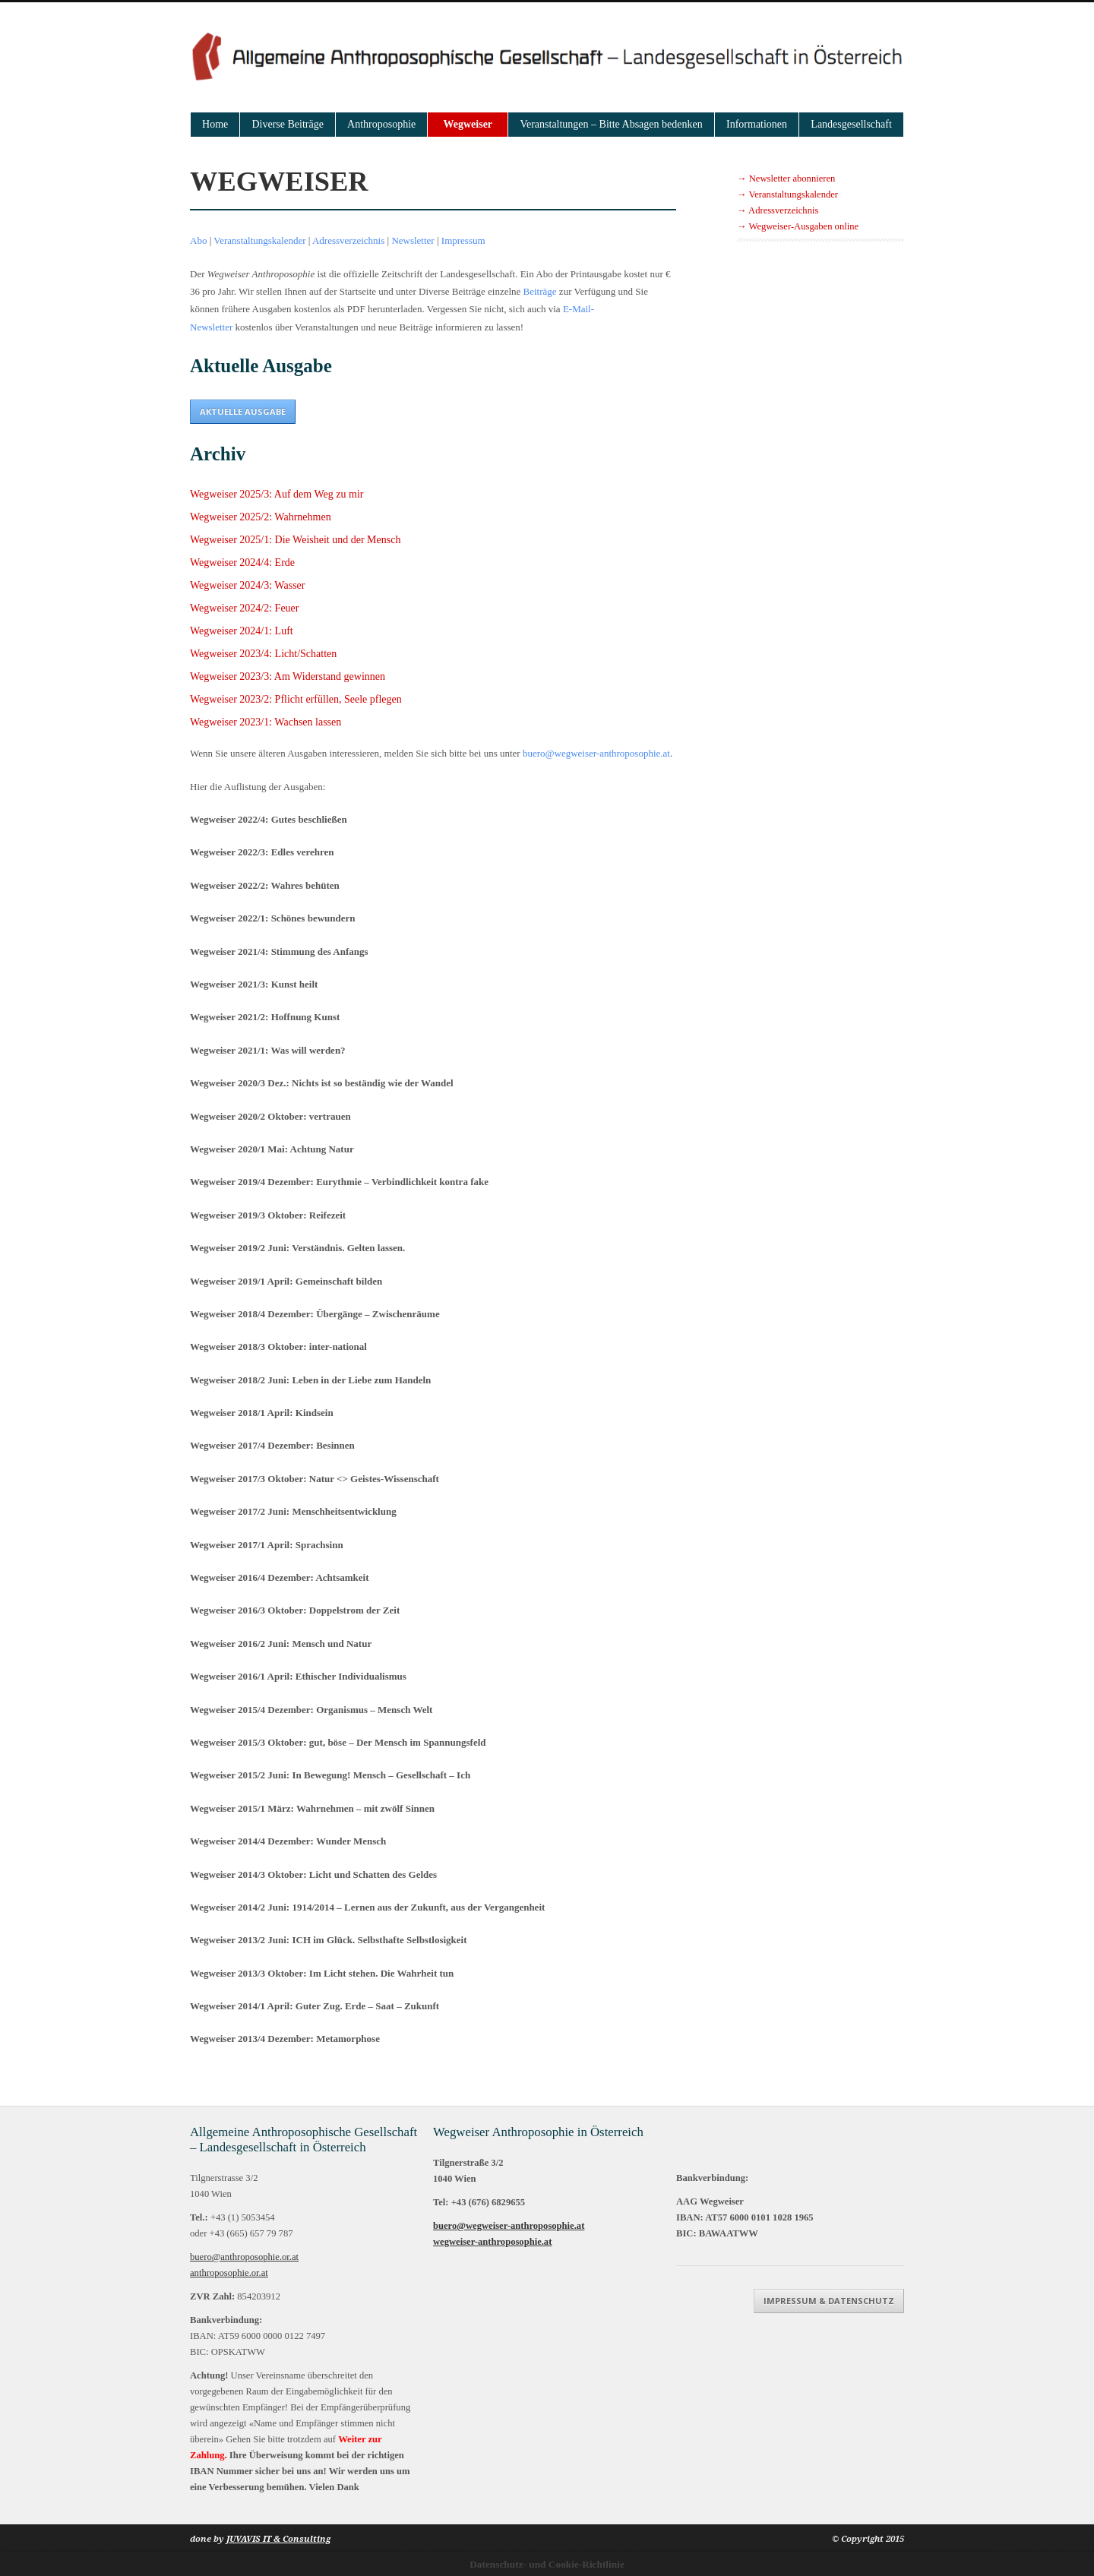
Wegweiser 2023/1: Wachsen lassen (265, 722)
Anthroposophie (381, 124)
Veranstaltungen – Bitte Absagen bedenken (611, 124)
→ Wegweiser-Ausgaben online (797, 226)
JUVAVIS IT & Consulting (278, 2539)
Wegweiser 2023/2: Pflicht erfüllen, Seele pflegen (296, 699)
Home (215, 124)
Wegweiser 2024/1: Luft (241, 631)
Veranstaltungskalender (259, 240)
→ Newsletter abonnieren (786, 178)
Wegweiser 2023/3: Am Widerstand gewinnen (287, 676)
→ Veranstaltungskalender (787, 194)
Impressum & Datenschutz (829, 2300)
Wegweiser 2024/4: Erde (242, 562)
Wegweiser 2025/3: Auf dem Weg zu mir (276, 494)
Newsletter (412, 240)
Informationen (756, 124)
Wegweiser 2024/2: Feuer (244, 608)
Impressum (463, 240)
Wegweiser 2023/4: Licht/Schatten (263, 653)
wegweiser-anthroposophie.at (492, 2241)
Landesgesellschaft (851, 124)
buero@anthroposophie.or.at (244, 2257)
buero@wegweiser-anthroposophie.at (596, 753)
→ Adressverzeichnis (777, 210)
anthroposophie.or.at (229, 2273)
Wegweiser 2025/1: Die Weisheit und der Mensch (295, 539)
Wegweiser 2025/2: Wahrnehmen (260, 517)
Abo (198, 240)
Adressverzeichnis (348, 240)
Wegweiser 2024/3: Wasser (247, 585)
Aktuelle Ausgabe (243, 411)
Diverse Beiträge (287, 124)
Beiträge (540, 291)
